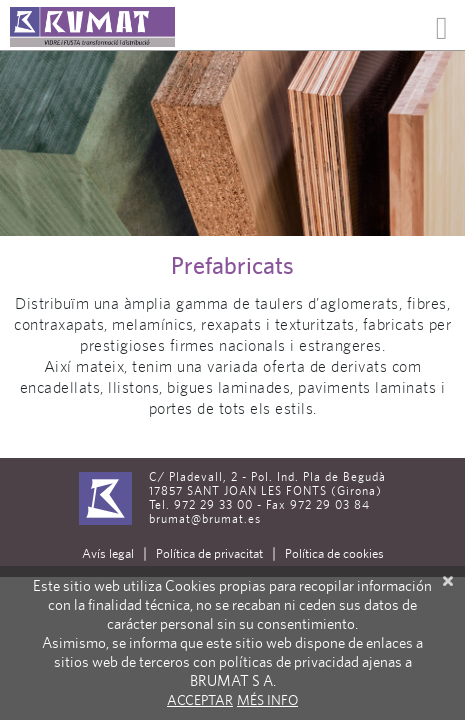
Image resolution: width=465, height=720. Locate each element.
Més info (267, 700)
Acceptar (200, 700)
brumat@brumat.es (205, 519)
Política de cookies (334, 553)
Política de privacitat (209, 553)
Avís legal (108, 553)
